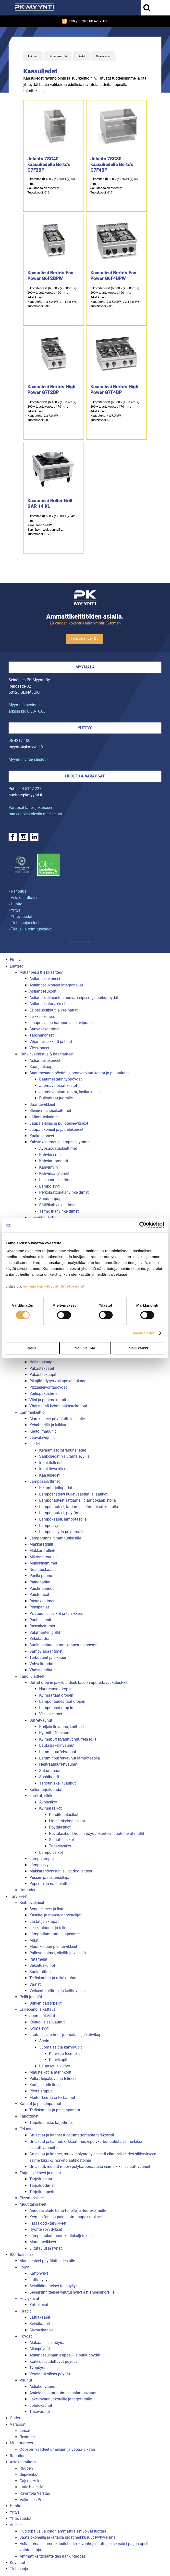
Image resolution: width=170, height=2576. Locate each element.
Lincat (25, 2430)
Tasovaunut (39, 2411)
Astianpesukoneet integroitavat (56, 985)
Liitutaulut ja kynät (45, 2248)
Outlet (15, 2418)
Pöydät (26, 2336)
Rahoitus (17, 2455)
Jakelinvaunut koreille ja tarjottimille (60, 2399)
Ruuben (26, 2468)
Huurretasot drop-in (56, 1689)
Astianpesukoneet (44, 978)
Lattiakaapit (39, 2317)
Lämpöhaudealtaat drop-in (62, 1701)
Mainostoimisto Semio (85, 942)
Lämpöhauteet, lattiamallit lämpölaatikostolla (78, 1506)
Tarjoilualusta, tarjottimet (51, 2122)
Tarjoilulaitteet (32, 1676)
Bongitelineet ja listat (47, 1909)
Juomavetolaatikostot (58, 1085)
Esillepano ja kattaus (38, 2009)
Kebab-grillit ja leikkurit (49, 1425)
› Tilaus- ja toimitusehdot (30, 929)
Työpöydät (38, 2367)
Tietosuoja (19, 2568)
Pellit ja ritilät (31, 1996)
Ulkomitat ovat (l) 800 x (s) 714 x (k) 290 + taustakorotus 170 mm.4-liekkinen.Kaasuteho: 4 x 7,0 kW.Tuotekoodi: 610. (114, 411)
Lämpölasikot (51, 1852)
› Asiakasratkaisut (24, 897)
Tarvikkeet (18, 1896)
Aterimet (46, 2040)
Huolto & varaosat (85, 776)
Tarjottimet (29, 2116)
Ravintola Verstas (35, 2493)
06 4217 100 (19, 740)
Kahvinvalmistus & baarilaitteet (46, 1054)
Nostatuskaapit (42, 1569)
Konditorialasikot (63, 1814)
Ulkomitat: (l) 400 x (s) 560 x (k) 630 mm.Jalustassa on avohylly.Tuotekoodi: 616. (51, 185)
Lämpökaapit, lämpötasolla (63, 1519)
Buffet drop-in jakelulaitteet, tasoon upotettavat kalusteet (78, 1682)
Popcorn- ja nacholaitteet (51, 1883)
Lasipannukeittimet (56, 1179)
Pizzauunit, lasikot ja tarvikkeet (56, 1613)
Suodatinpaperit (53, 1198)
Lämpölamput (41, 1858)
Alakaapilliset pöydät (47, 2342)
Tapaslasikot (60, 1846)
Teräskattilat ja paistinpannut (54, 2110)
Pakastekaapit (41, 1368)
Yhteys (85, 728)
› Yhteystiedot (20, 916)
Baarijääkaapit (42, 1066)
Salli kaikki (138, 1348)
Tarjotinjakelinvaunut (57, 1783)
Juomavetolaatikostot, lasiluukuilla (69, 1092)
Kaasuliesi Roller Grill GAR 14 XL (49, 503)
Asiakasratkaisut (24, 2462)
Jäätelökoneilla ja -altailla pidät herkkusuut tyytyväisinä (68, 2537)
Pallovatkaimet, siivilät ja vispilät (57, 1953)
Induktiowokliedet (54, 1469)
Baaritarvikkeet (42, 1104)
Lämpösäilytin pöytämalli (61, 1531)
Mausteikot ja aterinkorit (50, 2072)
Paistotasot (39, 1594)
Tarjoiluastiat (40, 2179)
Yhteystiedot (20, 2518)
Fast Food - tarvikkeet (47, 2223)
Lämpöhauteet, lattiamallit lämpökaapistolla (77, 1500)
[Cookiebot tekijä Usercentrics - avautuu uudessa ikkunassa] (142, 1225)
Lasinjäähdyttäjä (44, 1217)
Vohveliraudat (41, 1664)
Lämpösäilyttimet (44, 1481)
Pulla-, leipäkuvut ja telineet (52, 2078)
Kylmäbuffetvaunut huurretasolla (68, 1739)
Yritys (15, 2512)
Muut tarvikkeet (33, 2204)
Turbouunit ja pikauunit (49, 1657)
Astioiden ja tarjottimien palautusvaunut (64, 2393)
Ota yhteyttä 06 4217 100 (85, 21)
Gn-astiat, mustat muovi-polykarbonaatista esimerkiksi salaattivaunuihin (92, 2166)
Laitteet (33, 56)
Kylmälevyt (39, 2028)
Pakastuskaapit (42, 1374)
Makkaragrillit (41, 1544)
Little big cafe (31, 2487)
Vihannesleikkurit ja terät (50, 1041)
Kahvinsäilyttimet (54, 1173)
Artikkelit (17, 2524)
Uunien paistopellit (45, 2003)
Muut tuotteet (21, 2443)
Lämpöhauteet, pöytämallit (62, 1512)
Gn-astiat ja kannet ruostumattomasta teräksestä (71, 2135)
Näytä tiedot (144, 1333)
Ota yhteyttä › (84, 639)
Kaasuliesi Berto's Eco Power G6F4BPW (113, 275)
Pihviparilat (39, 1607)
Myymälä (85, 667)
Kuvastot (17, 2562)
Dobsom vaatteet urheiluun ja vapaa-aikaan (57, 2449)
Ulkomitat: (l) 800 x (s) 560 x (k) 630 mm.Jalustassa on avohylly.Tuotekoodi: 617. (114, 185)
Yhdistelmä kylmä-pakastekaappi (58, 1406)
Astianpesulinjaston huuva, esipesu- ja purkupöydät (73, 997)
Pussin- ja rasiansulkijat (50, 1877)
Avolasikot (48, 1802)
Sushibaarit (49, 1776)
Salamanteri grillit (44, 1632)
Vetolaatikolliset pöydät (49, 2374)
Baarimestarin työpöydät (60, 1079)
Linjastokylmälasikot (67, 1821)
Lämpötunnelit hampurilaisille (55, 1538)
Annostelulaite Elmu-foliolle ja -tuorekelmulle (67, 2210)
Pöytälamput (40, 2091)
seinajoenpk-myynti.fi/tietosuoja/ (53, 1286)
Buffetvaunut (40, 1720)
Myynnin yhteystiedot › (28, 759)
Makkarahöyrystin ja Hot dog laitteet (60, 1871)
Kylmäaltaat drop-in (56, 1695)
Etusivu (16, 959)
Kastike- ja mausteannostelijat (55, 1915)
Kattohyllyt (38, 2273)
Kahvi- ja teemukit (64, 2053)
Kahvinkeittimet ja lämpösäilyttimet (60, 1142)
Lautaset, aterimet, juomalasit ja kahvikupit (66, 2034)
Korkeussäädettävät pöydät (53, 2361)
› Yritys (15, 910)
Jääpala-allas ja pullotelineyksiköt (58, 1123)
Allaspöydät (39, 2348)
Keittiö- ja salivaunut (47, 2022)
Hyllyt (24, 2267)
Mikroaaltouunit (43, 1557)
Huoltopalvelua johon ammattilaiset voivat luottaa (63, 2531)
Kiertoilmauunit (42, 1431)
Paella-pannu (40, 1575)
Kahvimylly (48, 1167)
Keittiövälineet (32, 1902)
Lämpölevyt (49, 1186)
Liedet (81, 56)
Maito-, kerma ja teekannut (52, 2097)
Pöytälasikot (60, 1827)
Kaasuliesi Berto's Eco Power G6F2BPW (50, 275)
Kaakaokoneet (41, 1136)
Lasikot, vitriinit (42, 1795)
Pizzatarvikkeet (33, 2198)
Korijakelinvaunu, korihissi (61, 1726)
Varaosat (17, 2424)
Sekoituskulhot (42, 1965)
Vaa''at (35, 1984)
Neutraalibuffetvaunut (58, 1764)
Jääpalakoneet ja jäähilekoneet (56, 1129)
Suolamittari (40, 1971)
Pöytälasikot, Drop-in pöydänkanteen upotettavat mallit (96, 1833)
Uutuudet (27, 1890)
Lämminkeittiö (58, 56)
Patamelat (38, 1959)
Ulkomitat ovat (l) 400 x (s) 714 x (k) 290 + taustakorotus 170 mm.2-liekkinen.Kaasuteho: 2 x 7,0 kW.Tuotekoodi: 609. (51, 411)
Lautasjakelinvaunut (56, 1745)
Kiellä (31, 1348)
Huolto (15, 2506)
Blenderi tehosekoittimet (50, 1110)
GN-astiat (28, 2129)
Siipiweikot (29, 2474)
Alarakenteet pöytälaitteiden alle (57, 1418)
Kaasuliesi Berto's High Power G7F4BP (114, 389)
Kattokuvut (38, 2304)
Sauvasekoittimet (44, 1029)
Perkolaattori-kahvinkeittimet (64, 1192)
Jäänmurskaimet (44, 1117)
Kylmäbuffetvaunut (56, 1733)
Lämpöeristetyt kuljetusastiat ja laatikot (73, 1494)
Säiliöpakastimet (44, 1393)
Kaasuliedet (103, 56)
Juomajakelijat (42, 2015)
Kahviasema (50, 1154)
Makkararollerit (42, 1550)
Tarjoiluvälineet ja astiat (40, 2173)
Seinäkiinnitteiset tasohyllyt (53, 2286)
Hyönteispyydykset (45, 2229)
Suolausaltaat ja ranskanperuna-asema (63, 1645)
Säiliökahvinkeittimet (57, 1205)
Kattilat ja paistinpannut (40, 2103)
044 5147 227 (29, 788)
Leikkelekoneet (42, 1016)
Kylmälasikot (50, 1808)
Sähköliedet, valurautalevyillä (64, 1456)
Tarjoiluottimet (42, 2185)
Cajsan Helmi (31, 2481)
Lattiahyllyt (39, 2279)
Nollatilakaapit (42, 1362)
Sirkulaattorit (40, 1638)
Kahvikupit (58, 2059)
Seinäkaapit (39, 2323)
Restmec (27, 2437)
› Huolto (15, 904)
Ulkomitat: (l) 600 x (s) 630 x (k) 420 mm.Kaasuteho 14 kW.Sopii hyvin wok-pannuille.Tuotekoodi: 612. (51, 525)
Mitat (33, 1940)
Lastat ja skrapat (44, 1921)
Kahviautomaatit (53, 1161)
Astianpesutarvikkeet (47, 1003)
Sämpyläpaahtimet (45, 1651)
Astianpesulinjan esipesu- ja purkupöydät (64, 2355)
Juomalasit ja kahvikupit (60, 2047)
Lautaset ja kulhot (54, 2066)
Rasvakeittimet (42, 1626)
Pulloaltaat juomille (56, 1098)
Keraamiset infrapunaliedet (62, 1450)
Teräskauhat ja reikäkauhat (52, 1978)
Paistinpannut (41, 1588)
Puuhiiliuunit (40, 1620)
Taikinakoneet (41, 1035)
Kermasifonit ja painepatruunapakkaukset (65, 2217)
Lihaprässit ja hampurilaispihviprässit (62, 1022)
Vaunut (26, 2380)
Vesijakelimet (50, 1714)
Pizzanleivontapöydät (48, 1387)
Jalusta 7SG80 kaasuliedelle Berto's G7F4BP (111, 164)
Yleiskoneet (39, 1048)
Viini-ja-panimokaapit (47, 1400)
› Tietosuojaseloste (25, 922)
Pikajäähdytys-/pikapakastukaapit (59, 1381)
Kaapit (25, 2311)
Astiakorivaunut (43, 2386)
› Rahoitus (17, 891)
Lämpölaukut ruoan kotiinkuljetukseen (62, 2235)
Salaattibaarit (51, 1770)
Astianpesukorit (42, 991)
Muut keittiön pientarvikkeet (53, 1946)
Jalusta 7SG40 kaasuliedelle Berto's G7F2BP (48, 164)
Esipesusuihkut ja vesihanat (53, 1010)
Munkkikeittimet (43, 1563)
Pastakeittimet (41, 1601)
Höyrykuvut (29, 2298)
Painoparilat (39, 1582)
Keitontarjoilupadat (55, 1487)
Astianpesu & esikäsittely (41, 972)
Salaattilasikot (61, 1839)
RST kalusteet (22, 2254)
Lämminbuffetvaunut (57, 1751)
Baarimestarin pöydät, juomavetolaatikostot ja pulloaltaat (79, 1073)
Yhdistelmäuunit (43, 1670)
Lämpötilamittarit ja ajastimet (55, 1934)
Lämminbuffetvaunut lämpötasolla (69, 1758)
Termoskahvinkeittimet (59, 1211)
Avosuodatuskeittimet (58, 1148)
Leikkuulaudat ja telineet (50, 1927)
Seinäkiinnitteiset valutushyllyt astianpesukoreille (71, 2292)
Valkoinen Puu (32, 2499)
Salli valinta (85, 1348)
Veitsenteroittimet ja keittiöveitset (58, 1990)
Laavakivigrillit (42, 1437)
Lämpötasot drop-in (56, 1707)
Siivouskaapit (41, 2330)
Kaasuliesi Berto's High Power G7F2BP (51, 389)
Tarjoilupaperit (41, 2191)
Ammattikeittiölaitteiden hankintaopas (53, 2556)
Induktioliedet (50, 1462)
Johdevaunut (40, 2405)
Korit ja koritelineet (45, 2084)
